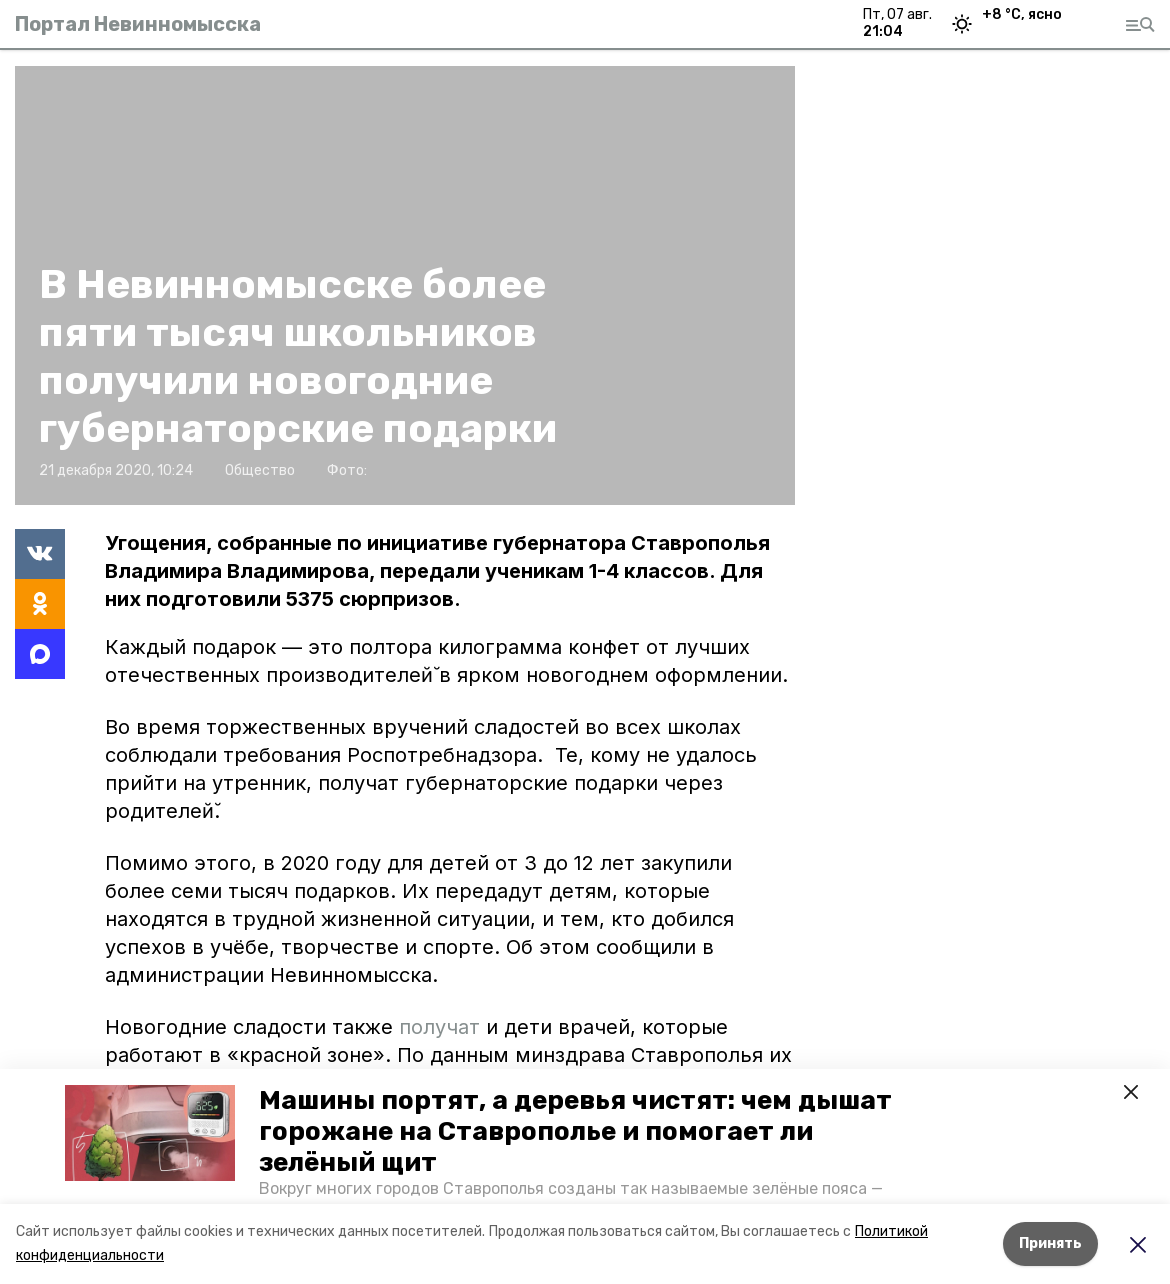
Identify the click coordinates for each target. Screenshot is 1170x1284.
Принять (1050, 1243)
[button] (150, 1133)
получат (442, 1027)
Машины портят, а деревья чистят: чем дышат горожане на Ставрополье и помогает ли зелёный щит (575, 1131)
